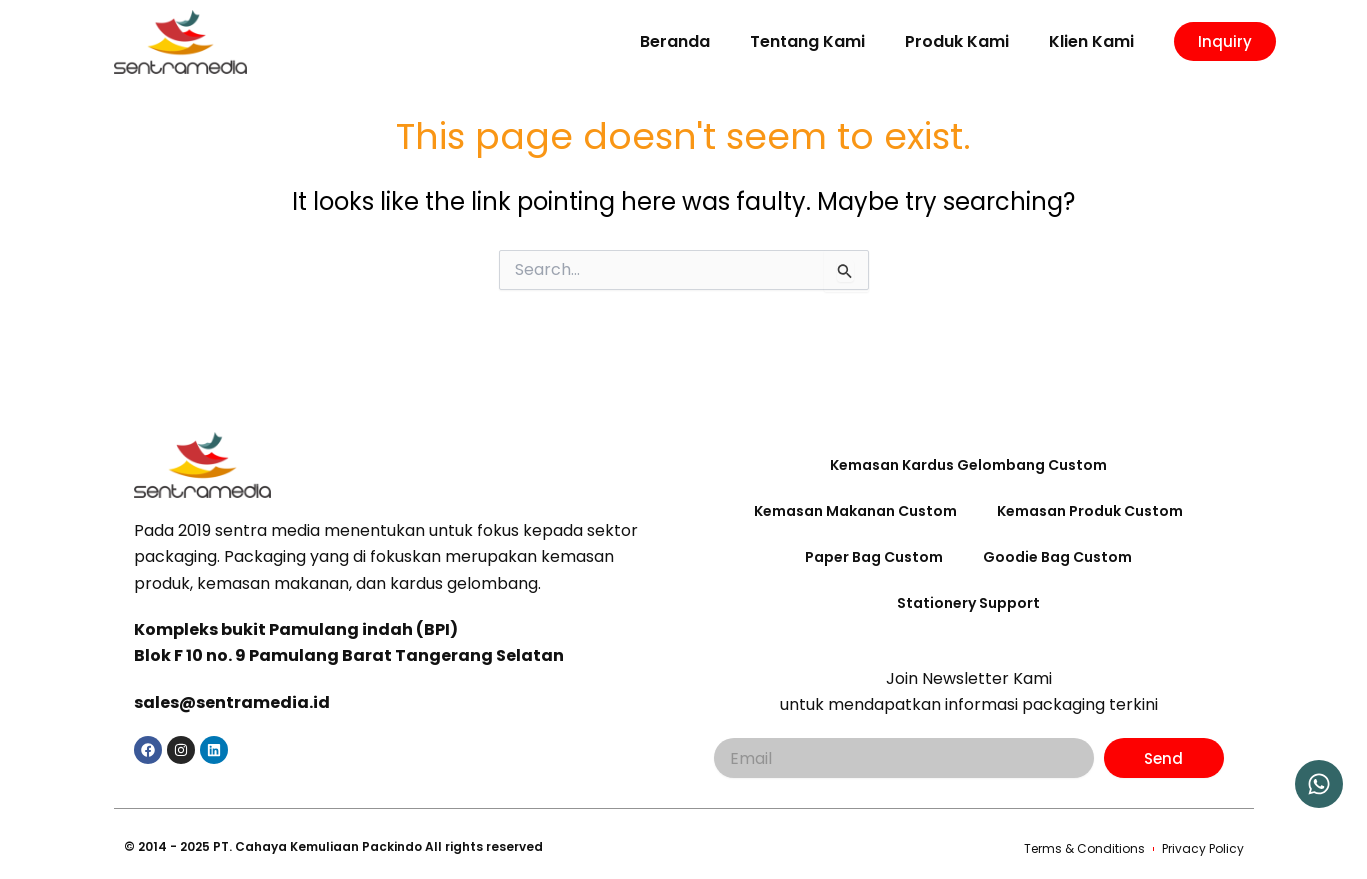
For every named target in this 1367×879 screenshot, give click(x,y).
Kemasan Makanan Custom (855, 511)
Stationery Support (968, 603)
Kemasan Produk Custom (1090, 511)
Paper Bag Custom (874, 557)
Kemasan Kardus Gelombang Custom (968, 465)
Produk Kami (957, 41)
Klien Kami (1091, 41)
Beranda (675, 41)
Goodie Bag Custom (1057, 557)
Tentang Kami (807, 41)
